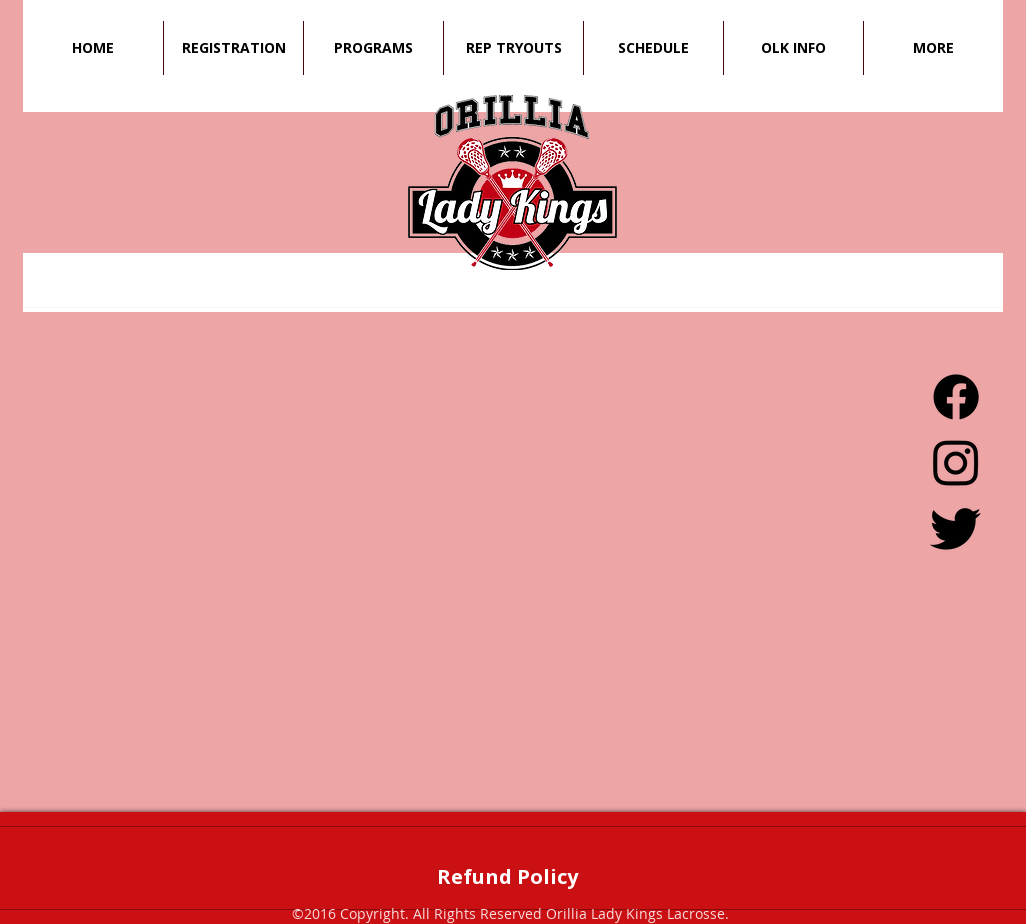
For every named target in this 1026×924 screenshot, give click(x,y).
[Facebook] (956, 397)
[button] (653, 48)
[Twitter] (956, 527)
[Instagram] (956, 462)
